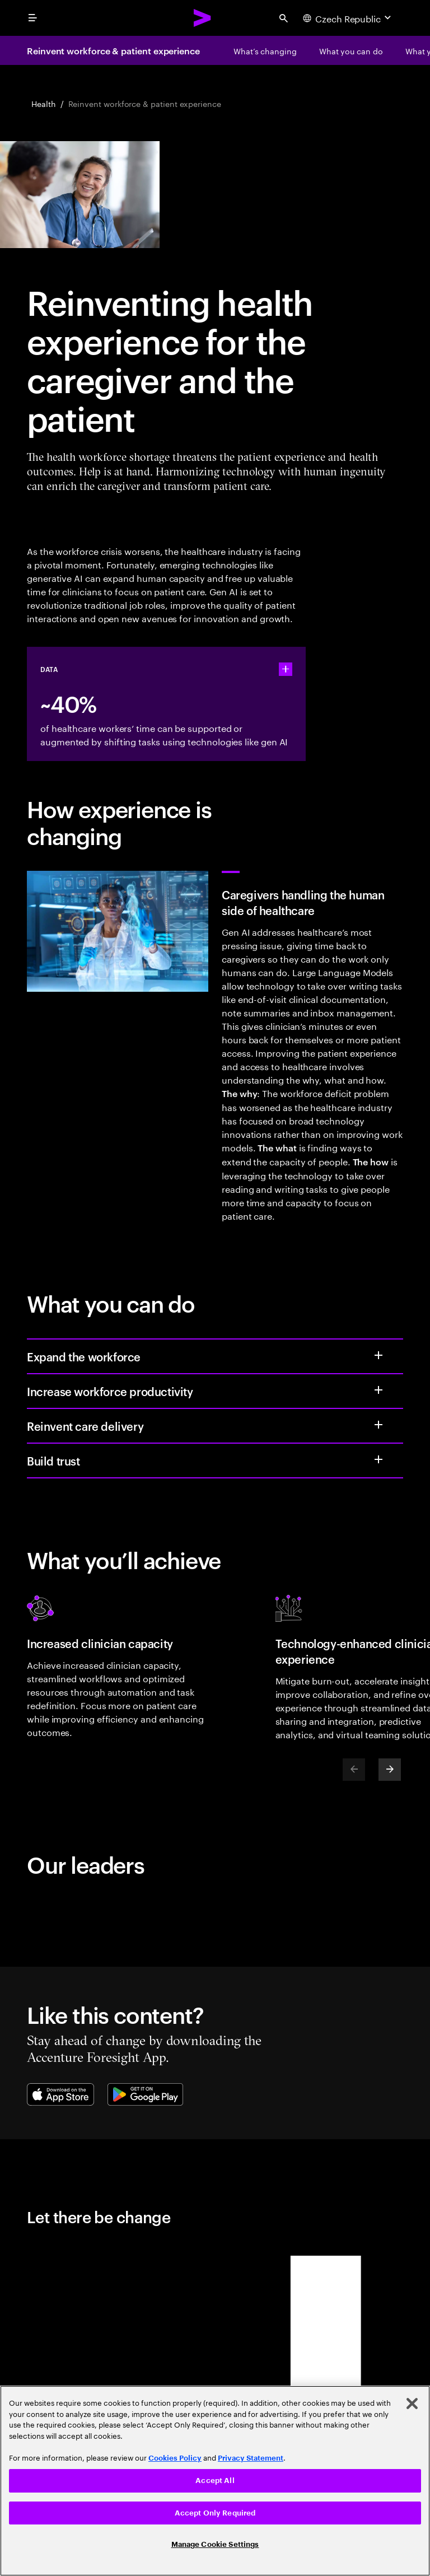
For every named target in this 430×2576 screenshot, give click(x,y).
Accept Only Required (215, 2513)
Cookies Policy (175, 2458)
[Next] (389, 1769)
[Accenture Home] (202, 17)
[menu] (32, 17)
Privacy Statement (250, 2458)
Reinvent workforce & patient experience (113, 50)
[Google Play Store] (145, 2094)
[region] (215, 2481)
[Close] (412, 2403)
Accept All (214, 2480)
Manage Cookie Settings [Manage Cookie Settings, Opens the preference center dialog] (215, 2544)
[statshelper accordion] (285, 669)
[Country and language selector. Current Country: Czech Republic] (348, 17)
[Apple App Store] (60, 2094)
